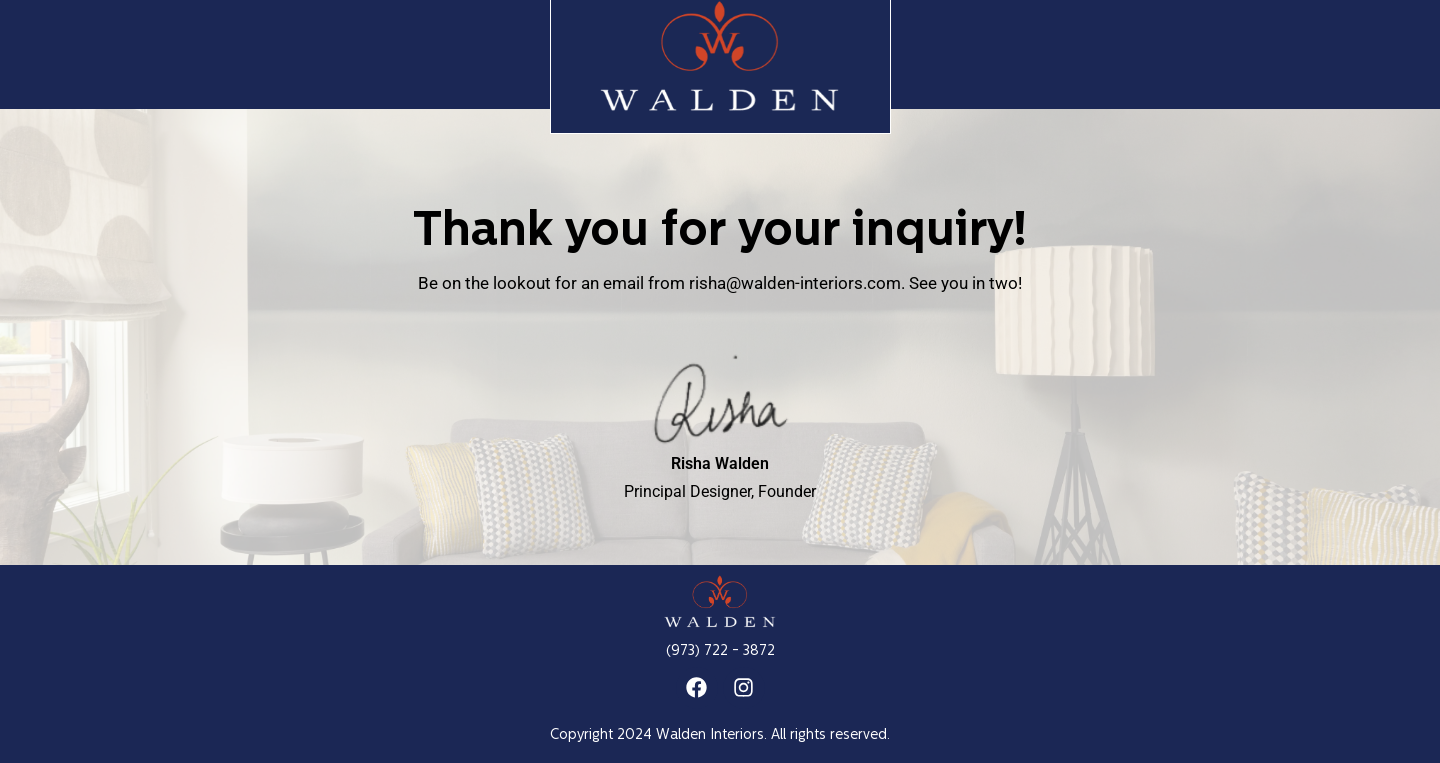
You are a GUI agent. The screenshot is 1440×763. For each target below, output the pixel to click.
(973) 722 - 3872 (720, 651)
